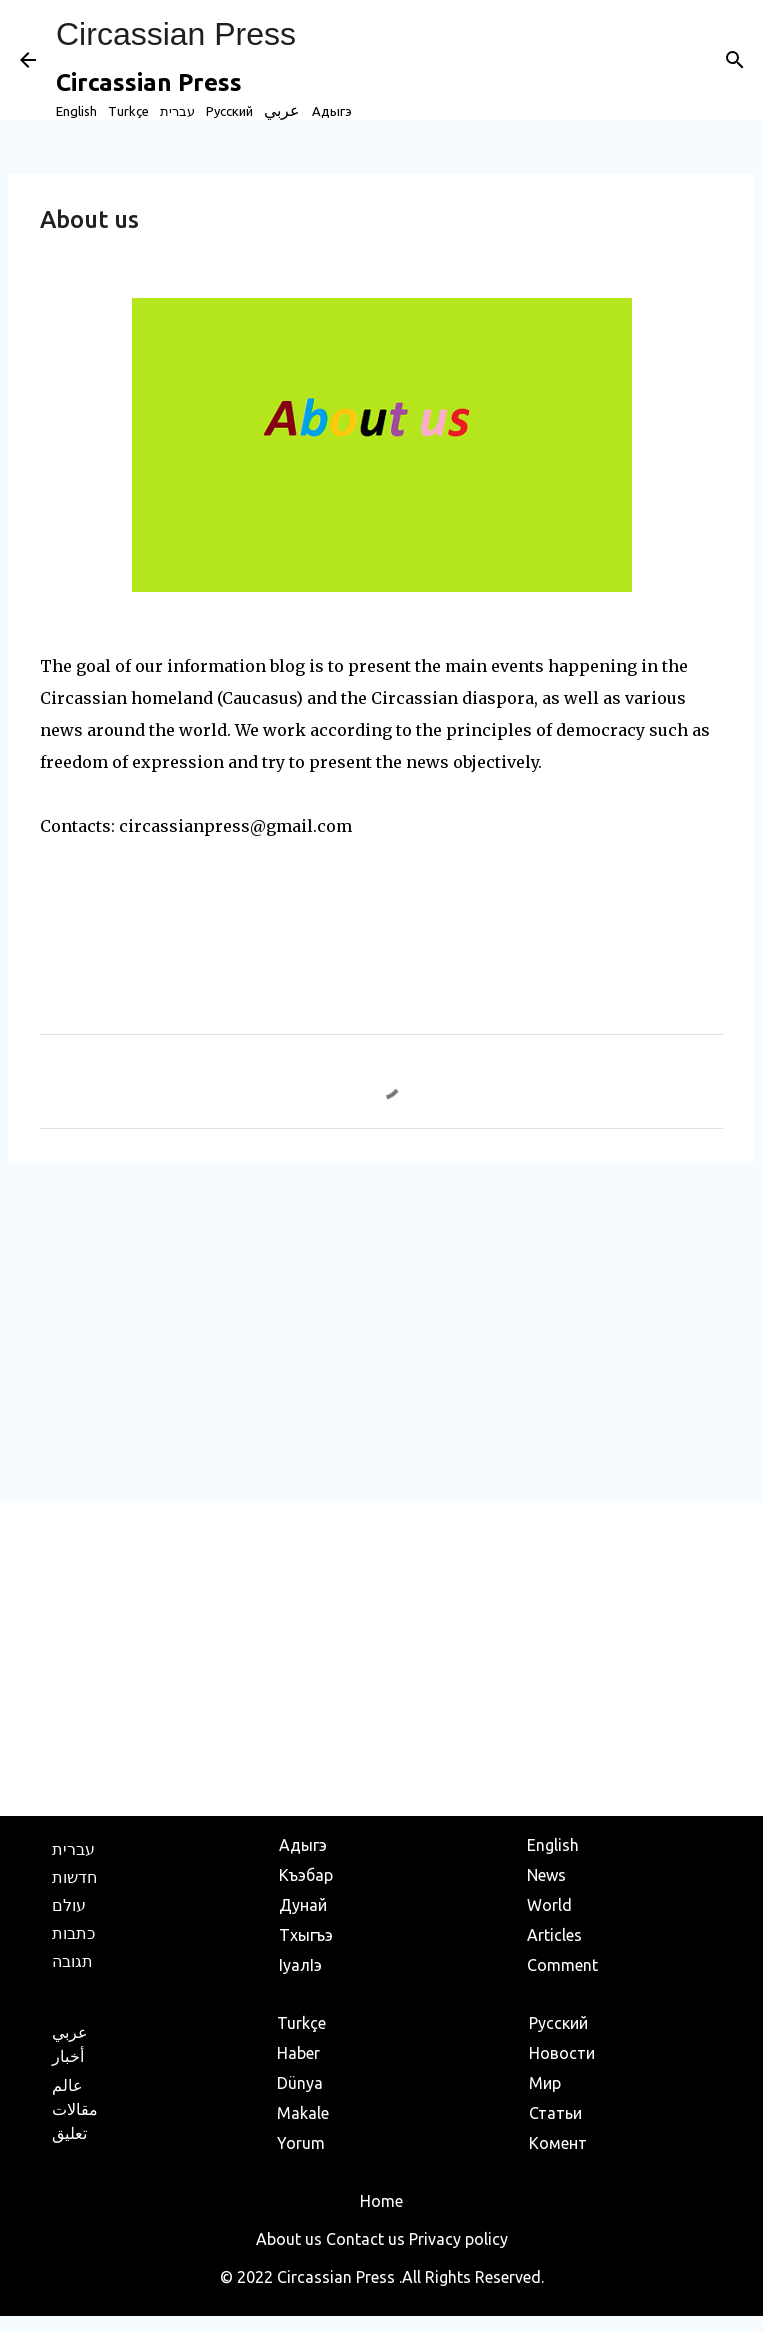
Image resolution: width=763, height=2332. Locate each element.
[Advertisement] (381, 1331)
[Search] (735, 60)
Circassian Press (176, 34)
